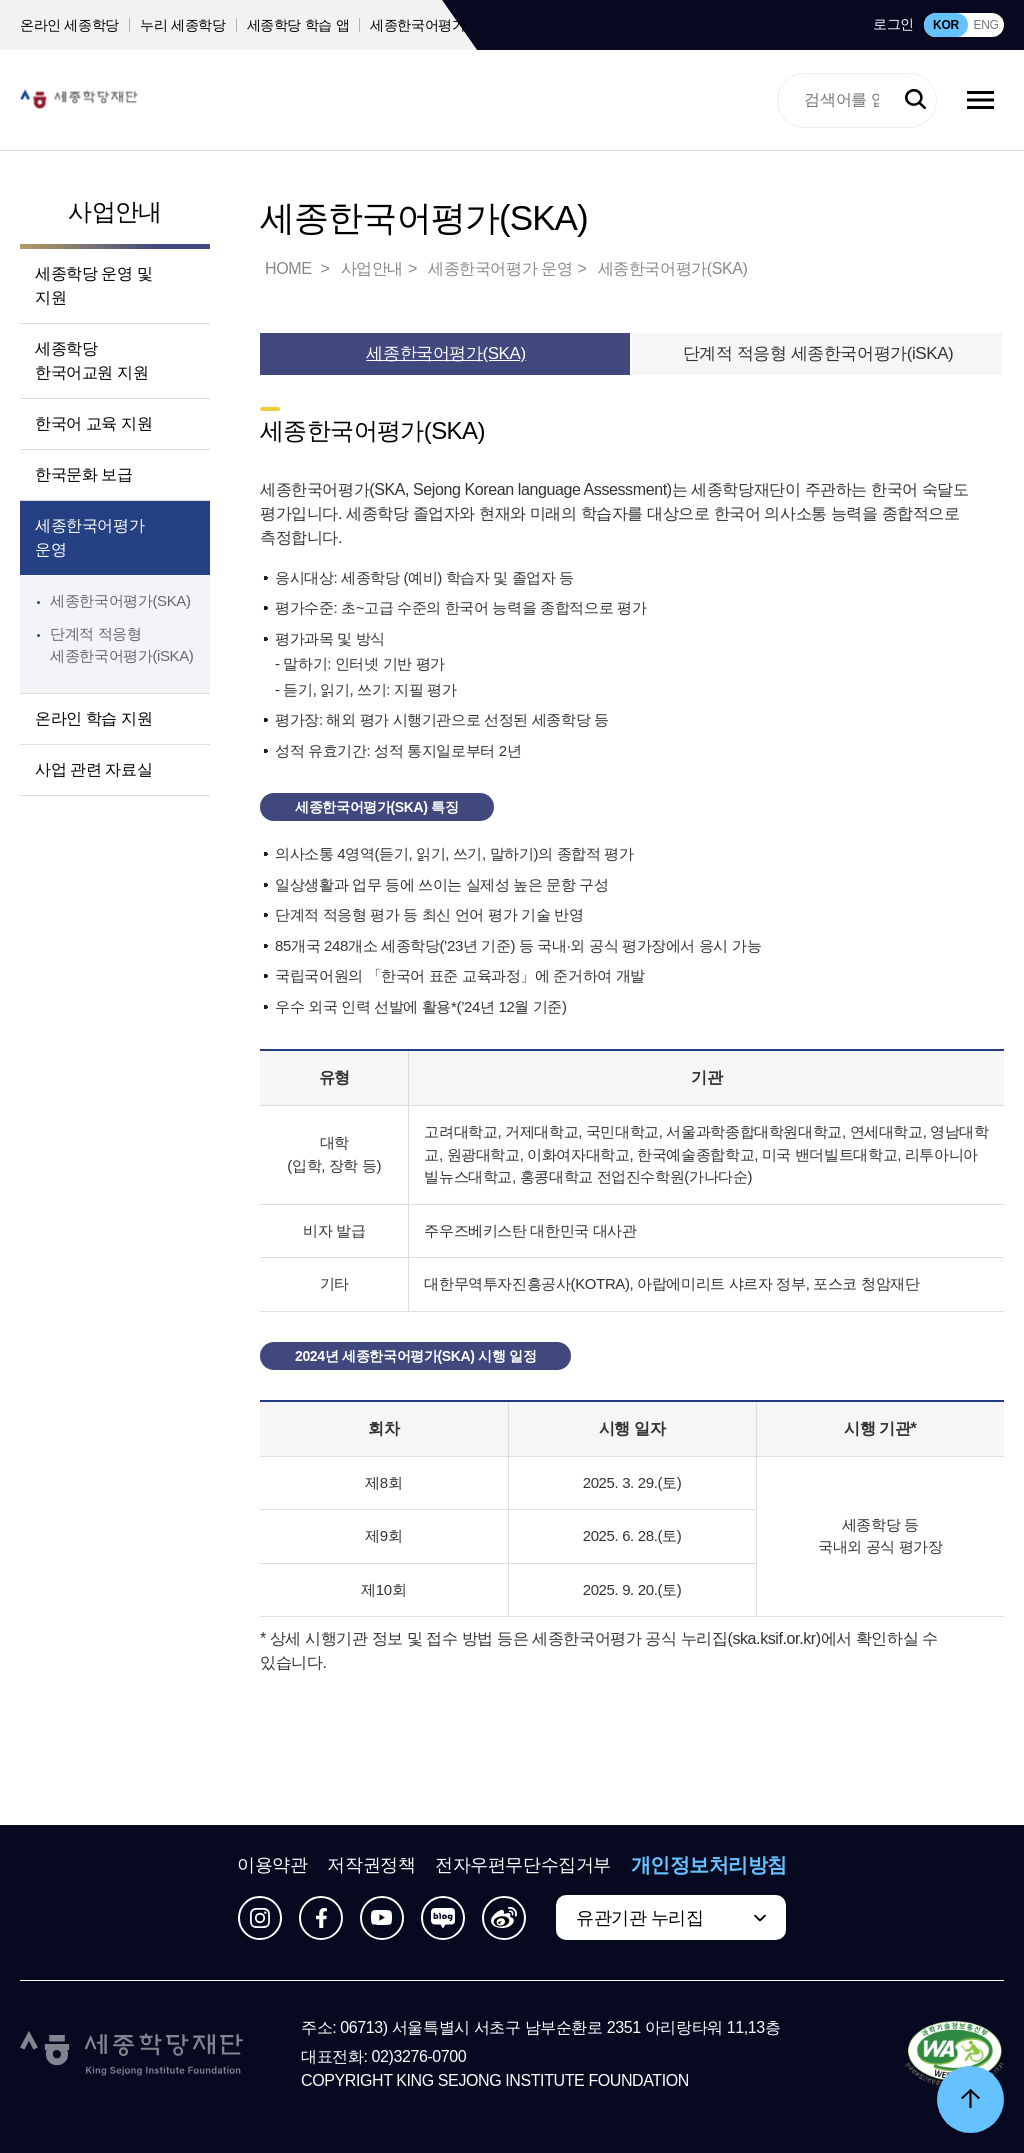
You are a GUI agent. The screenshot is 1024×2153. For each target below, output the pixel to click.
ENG (985, 25)
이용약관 (272, 1865)
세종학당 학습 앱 (298, 25)
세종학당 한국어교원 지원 (91, 360)
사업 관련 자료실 (93, 769)
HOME (290, 268)
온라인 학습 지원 (93, 718)
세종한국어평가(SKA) (120, 600)
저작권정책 (371, 1865)
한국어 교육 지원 (93, 423)
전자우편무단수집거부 (523, 1865)
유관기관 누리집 (639, 1918)
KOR (946, 25)
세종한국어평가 (418, 25)
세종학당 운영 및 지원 (93, 285)
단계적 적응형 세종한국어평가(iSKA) (818, 353)
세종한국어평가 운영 (89, 537)
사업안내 (115, 211)
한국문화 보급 (84, 474)
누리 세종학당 (182, 25)
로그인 (893, 24)
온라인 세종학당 (69, 25)
